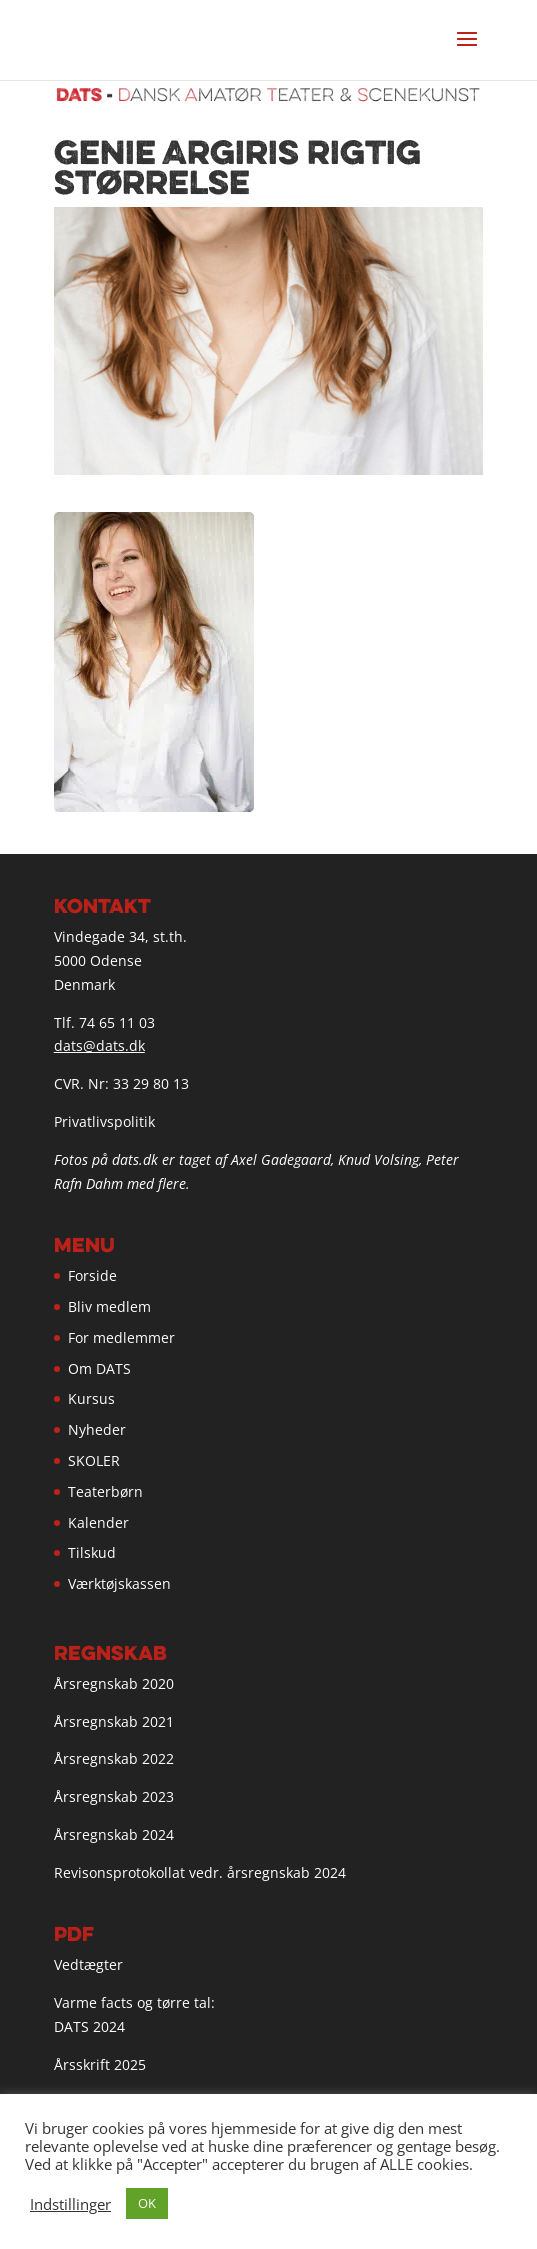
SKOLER (94, 1460)
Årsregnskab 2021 (114, 1721)
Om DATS (99, 1368)
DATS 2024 (89, 2026)
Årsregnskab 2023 (114, 1796)
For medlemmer (121, 1337)
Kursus (91, 1398)
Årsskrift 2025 (100, 2064)
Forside (92, 1275)
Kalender (98, 1522)
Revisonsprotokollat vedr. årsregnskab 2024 (200, 1872)
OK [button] (147, 2203)
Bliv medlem (109, 1306)
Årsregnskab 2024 (114, 1834)
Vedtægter (88, 1964)
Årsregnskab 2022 (114, 1758)
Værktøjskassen (119, 1583)
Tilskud (92, 1552)
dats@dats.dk (99, 1045)
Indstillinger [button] (70, 2204)
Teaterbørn (105, 1491)
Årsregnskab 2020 (114, 1683)
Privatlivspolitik (104, 1121)
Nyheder (97, 1429)
